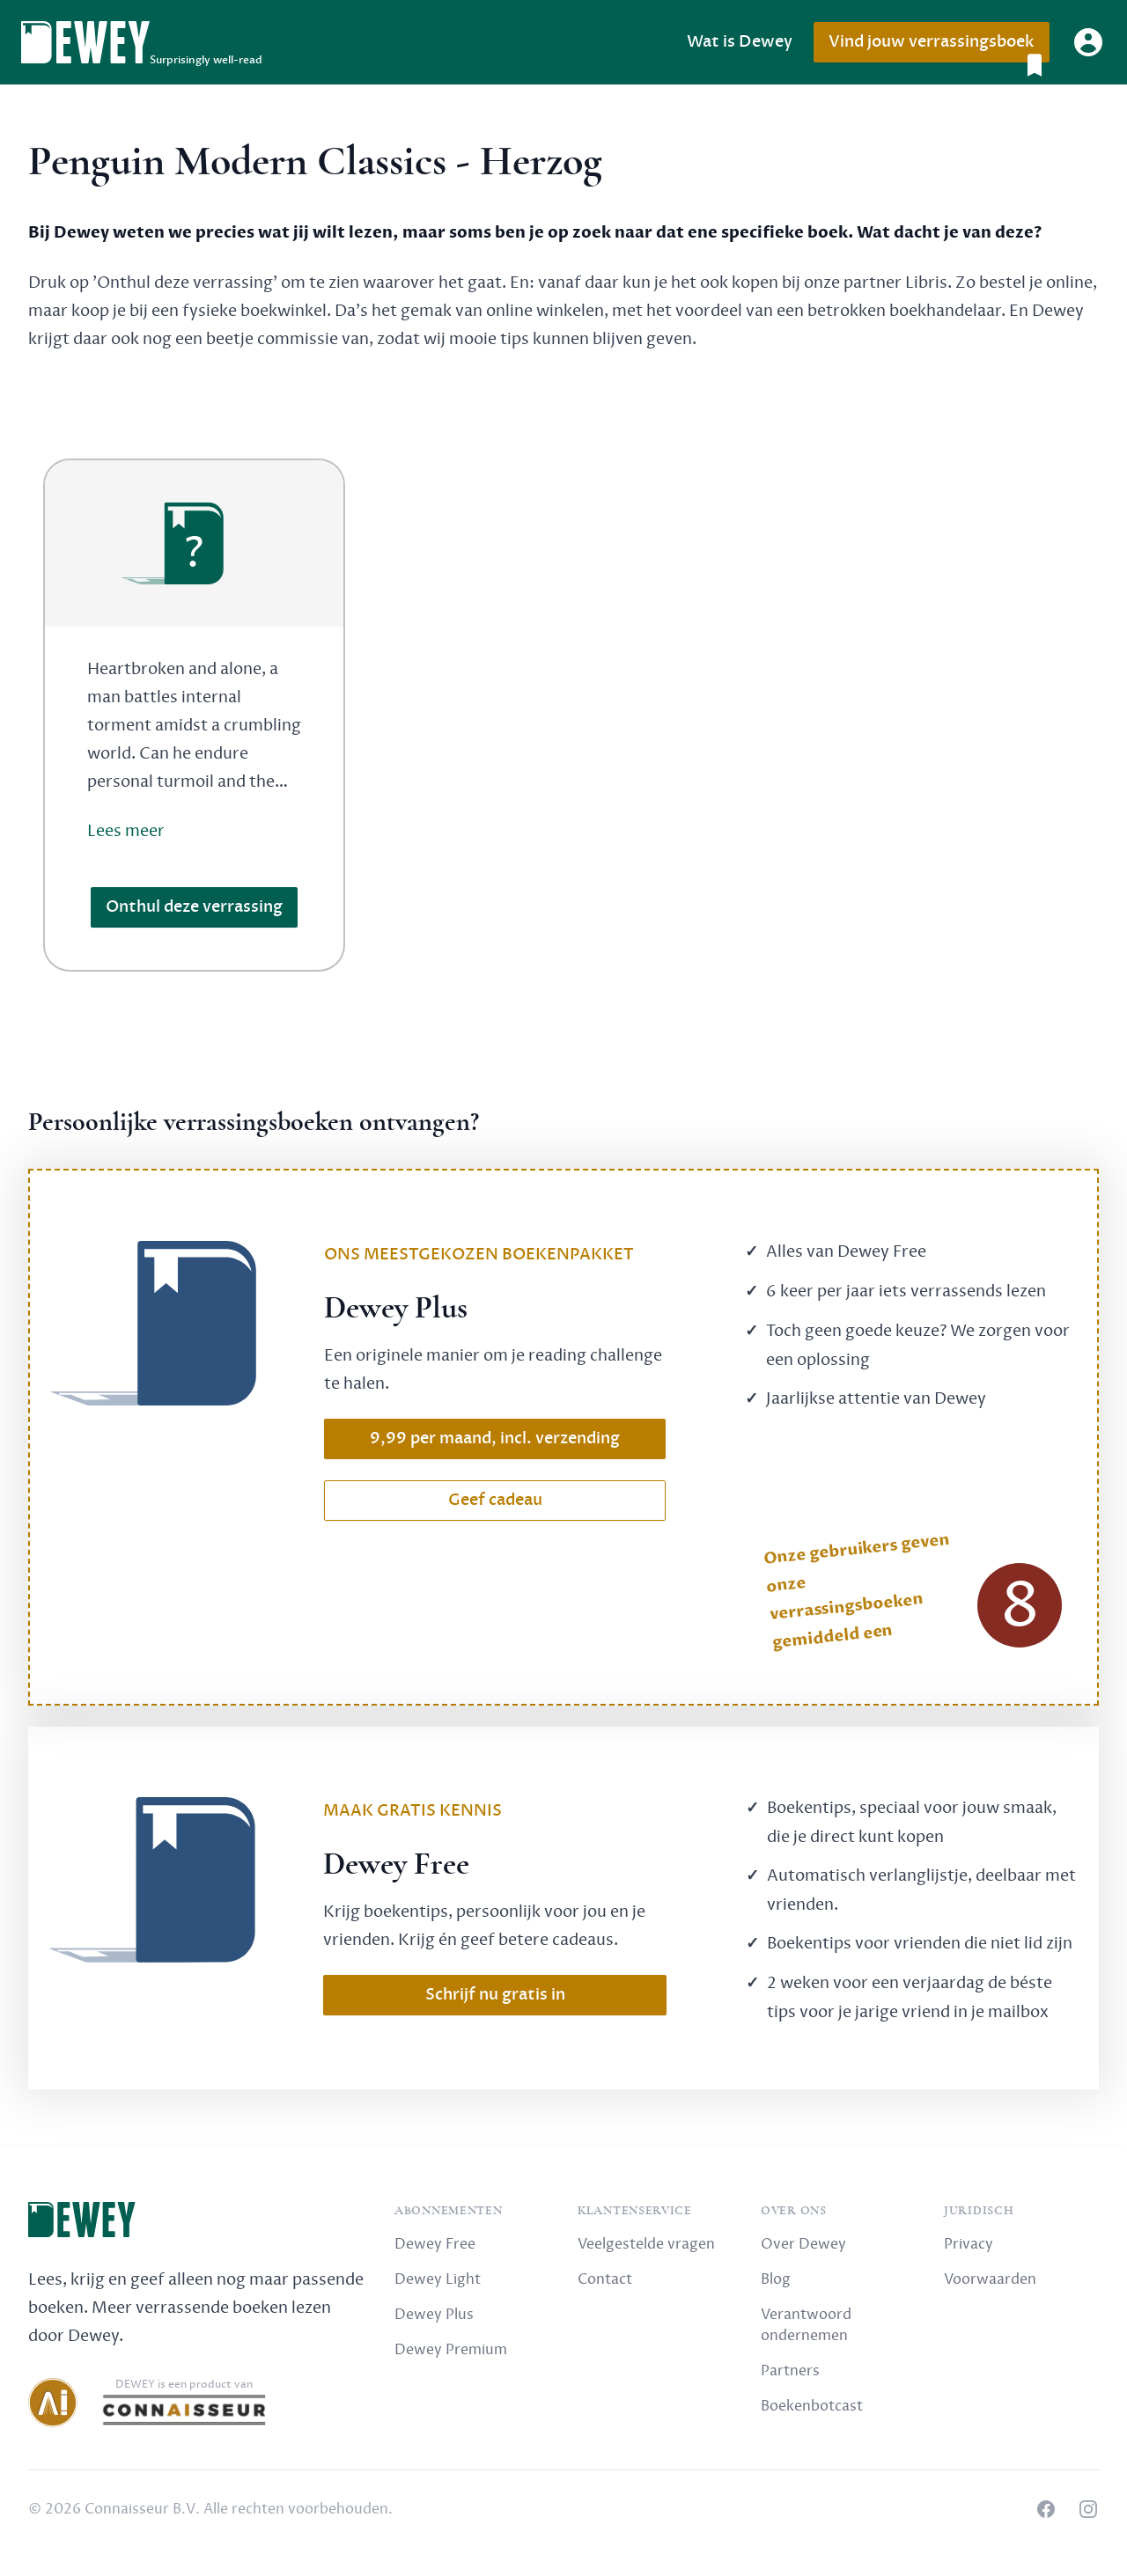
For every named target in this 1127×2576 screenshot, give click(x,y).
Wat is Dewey (739, 42)
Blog (776, 2279)
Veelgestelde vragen (646, 2244)
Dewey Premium (450, 2350)
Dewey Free (434, 2244)
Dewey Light (437, 2279)
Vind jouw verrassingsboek (939, 47)
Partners (790, 2371)
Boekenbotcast (812, 2406)
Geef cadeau (495, 1500)
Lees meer (126, 830)
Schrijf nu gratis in (495, 1995)
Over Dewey (803, 2244)
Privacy (968, 2244)
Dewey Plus (434, 2314)
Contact (605, 2279)
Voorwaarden (990, 2279)
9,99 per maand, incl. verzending (495, 1438)
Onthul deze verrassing (194, 907)
